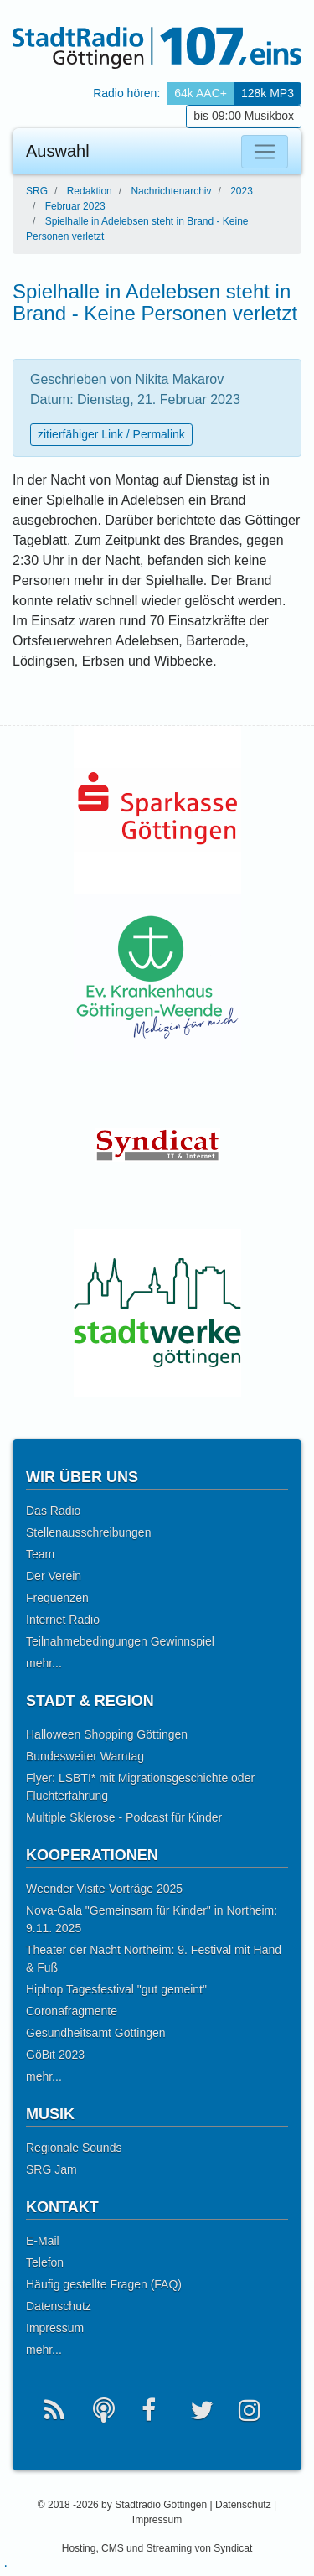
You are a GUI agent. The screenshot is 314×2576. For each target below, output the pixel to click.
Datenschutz (58, 2306)
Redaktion (89, 191)
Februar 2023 (75, 206)
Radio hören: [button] (126, 93)
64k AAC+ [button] (200, 93)
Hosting (79, 2548)
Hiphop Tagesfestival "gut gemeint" (116, 1989)
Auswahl (58, 151)
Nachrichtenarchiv (171, 191)
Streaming (169, 2548)
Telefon (45, 2262)
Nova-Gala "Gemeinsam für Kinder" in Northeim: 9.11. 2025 (151, 1919)
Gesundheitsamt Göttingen (96, 2033)
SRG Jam (51, 2169)
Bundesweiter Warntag (85, 1756)
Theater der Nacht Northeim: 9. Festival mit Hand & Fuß (153, 1958)
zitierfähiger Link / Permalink (111, 434)
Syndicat (233, 2548)
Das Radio (53, 1510)
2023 (241, 191)
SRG (37, 191)
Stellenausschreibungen (88, 1532)
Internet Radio (63, 1619)
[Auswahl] (264, 151)
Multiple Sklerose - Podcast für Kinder (124, 1817)
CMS (112, 2548)
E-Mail (42, 2240)
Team (40, 1554)
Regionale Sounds (73, 2147)
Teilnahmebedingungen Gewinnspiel (120, 1641)
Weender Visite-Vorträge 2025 (104, 1888)
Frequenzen (57, 1597)
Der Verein (53, 1576)
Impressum (55, 2328)
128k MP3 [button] (267, 93)
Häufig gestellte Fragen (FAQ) (104, 2284)
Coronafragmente (71, 2011)
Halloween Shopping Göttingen (107, 1734)
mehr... (44, 1663)
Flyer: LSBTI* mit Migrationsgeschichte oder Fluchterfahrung (140, 1786)
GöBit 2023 (55, 2054)
